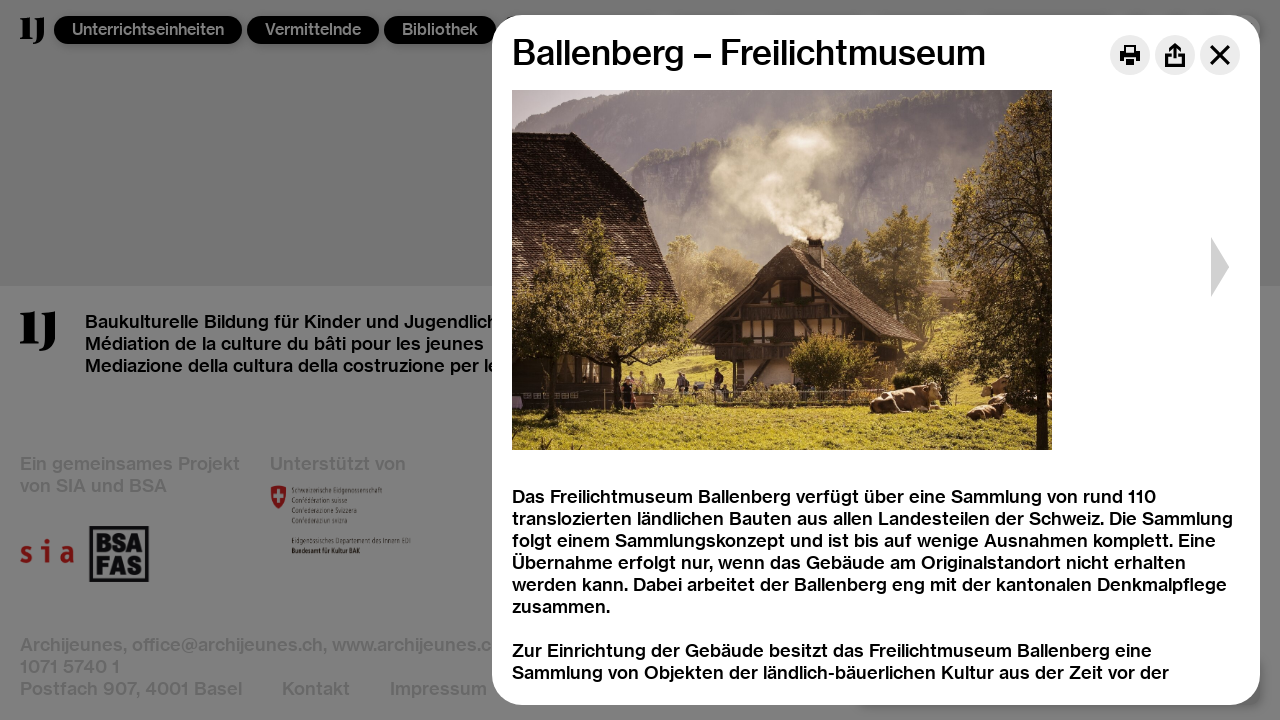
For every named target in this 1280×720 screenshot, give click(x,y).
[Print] (1130, 55)
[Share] (1175, 55)
